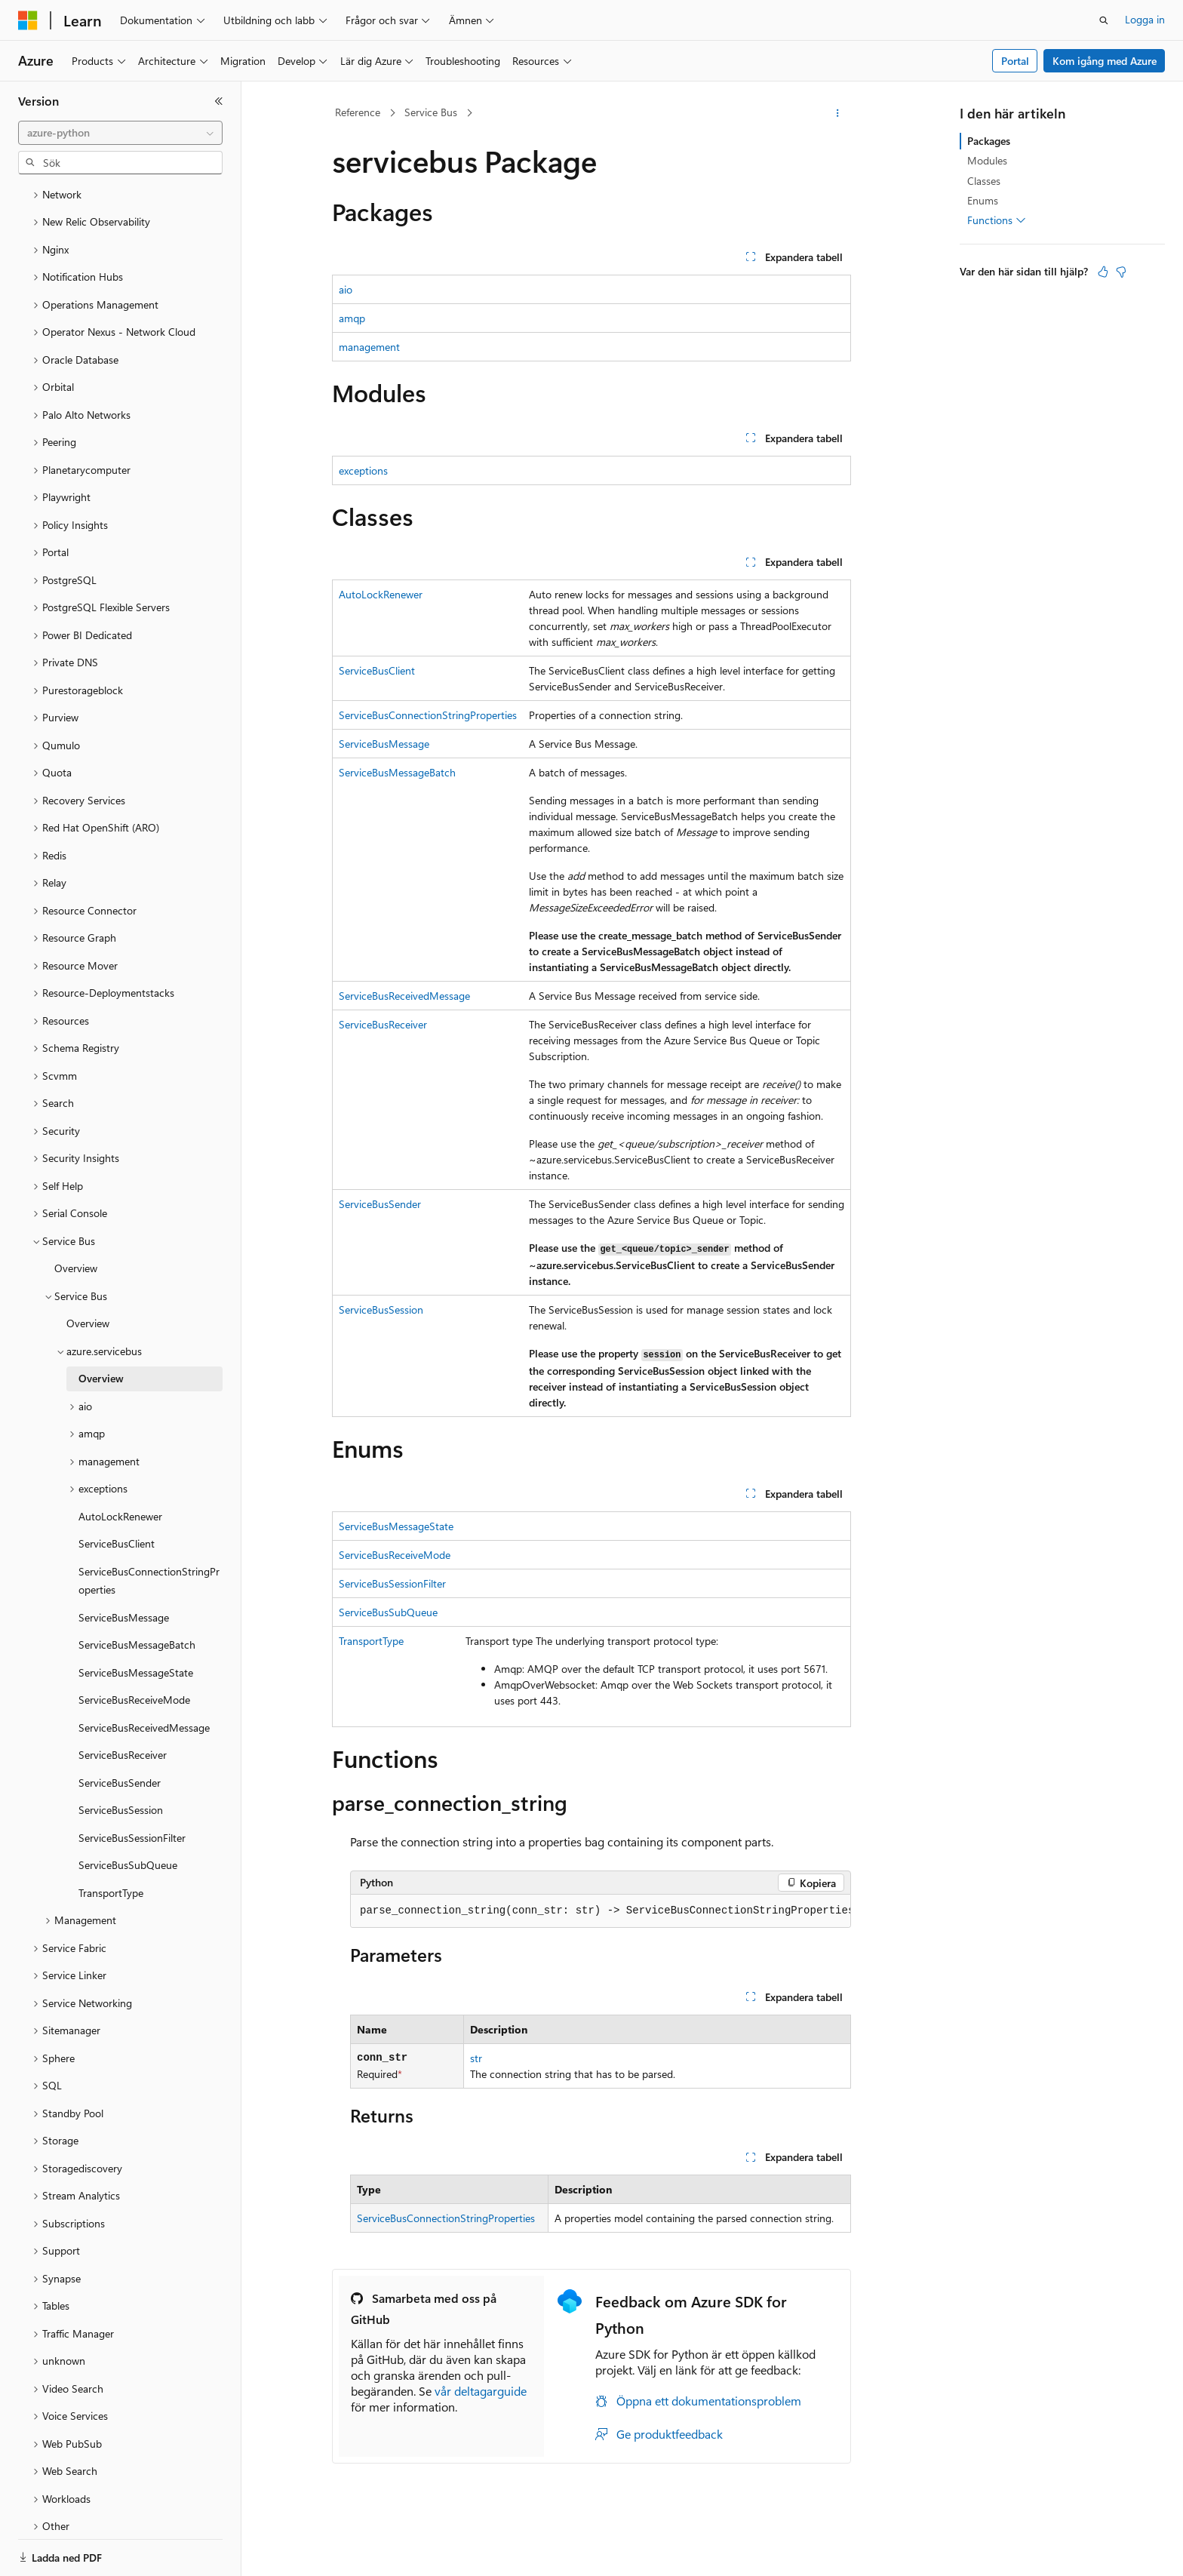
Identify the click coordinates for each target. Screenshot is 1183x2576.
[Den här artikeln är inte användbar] (1121, 272)
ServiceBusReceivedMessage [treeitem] (144, 1675)
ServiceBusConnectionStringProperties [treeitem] (149, 1528)
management (369, 347)
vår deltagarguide (481, 2391)
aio (345, 289)
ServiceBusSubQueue (388, 1612)
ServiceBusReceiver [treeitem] (122, 1702)
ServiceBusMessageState (396, 1526)
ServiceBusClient (377, 670)
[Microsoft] (28, 20)
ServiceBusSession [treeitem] (120, 1758)
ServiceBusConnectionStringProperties (428, 715)
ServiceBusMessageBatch (397, 772)
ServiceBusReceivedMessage (404, 995)
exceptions (363, 470)
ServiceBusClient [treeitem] (116, 1491)
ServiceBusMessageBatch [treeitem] (136, 1592)
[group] (600, 1911)
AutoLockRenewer (380, 594)
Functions (996, 220)
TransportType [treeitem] (110, 1841)
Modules (987, 160)
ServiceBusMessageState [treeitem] (135, 1620)
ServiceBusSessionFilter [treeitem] (132, 1785)
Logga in (1145, 19)
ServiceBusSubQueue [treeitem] (127, 1813)
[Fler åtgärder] (838, 113)
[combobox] (120, 133)
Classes (983, 181)
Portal (1015, 61)
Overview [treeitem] (75, 1216)
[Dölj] (219, 101)
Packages (988, 141)
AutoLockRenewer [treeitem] (120, 1464)
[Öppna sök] (1104, 20)
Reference (357, 112)
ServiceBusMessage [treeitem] (123, 1565)
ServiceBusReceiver (383, 1024)
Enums (982, 200)
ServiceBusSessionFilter (392, 1583)
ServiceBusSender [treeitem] (119, 1730)
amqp (352, 318)
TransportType (371, 1641)
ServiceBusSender (380, 1204)
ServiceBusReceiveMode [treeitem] (134, 1647)
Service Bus (430, 112)
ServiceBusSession (381, 1309)
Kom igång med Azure (1104, 61)
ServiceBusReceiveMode (394, 1555)
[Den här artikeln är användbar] (1103, 272)
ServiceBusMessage (384, 743)
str (476, 2058)
